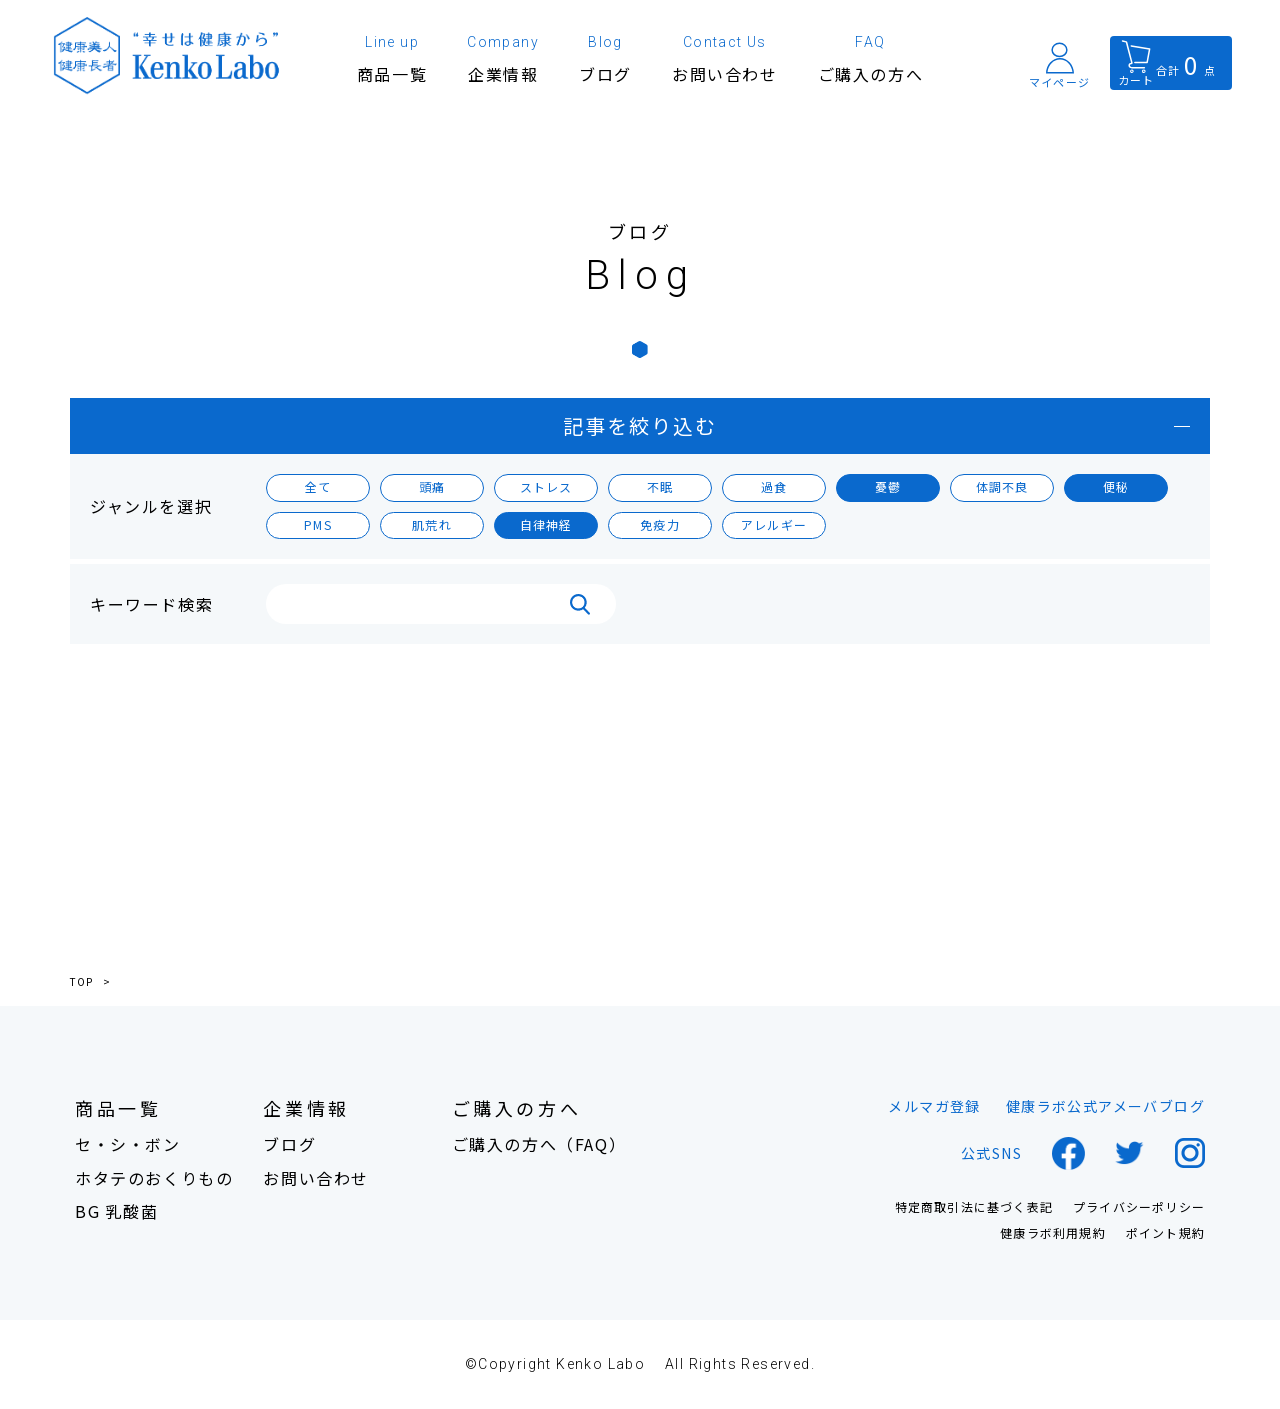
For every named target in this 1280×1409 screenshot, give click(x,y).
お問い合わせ (316, 1178)
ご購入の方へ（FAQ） (539, 1144)
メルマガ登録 (934, 1106)
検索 (580, 604)
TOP (81, 982)
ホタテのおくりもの (154, 1178)
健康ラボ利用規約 (1053, 1233)
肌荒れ (432, 524)
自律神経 (546, 524)
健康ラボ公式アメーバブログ (1105, 1106)
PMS (318, 524)
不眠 (660, 486)
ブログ (289, 1144)
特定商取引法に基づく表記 (974, 1207)
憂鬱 (888, 486)
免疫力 (660, 524)
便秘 (1116, 486)
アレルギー (774, 524)
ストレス (546, 486)
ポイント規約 (1165, 1233)
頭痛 (432, 486)
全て (318, 486)
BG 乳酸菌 (117, 1211)
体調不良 (1002, 486)
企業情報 (306, 1109)
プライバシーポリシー (1139, 1207)
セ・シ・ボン (128, 1144)
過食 (774, 486)
